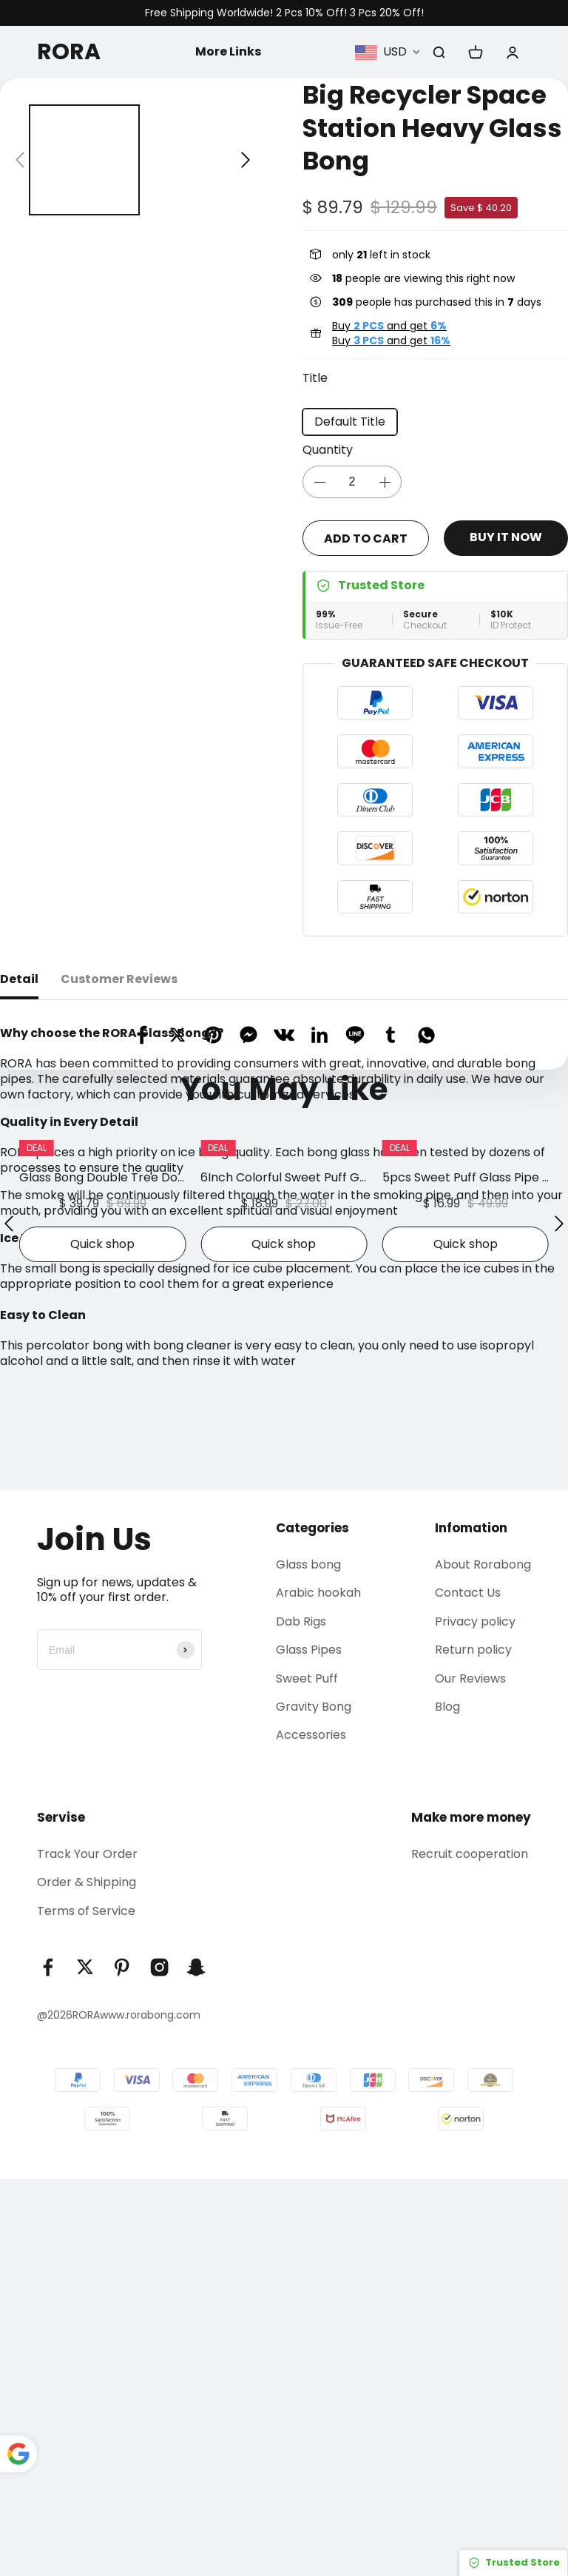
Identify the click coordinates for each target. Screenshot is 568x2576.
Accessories (311, 2131)
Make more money (471, 2214)
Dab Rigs (301, 2018)
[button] (20, 160)
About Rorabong (483, 1961)
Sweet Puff (307, 2075)
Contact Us (468, 1989)
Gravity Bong (313, 2103)
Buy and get (389, 325)
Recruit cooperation (469, 2250)
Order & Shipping (86, 2278)
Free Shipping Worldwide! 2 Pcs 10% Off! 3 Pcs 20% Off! (284, 13)
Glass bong (308, 1961)
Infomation (471, 1924)
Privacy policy (475, 2018)
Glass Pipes (309, 2046)
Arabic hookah (318, 1989)
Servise (61, 2214)
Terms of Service (86, 2307)
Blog (447, 2103)
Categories (312, 1924)
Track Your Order (87, 2250)
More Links (228, 51)
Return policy (473, 2046)
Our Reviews (470, 2075)
